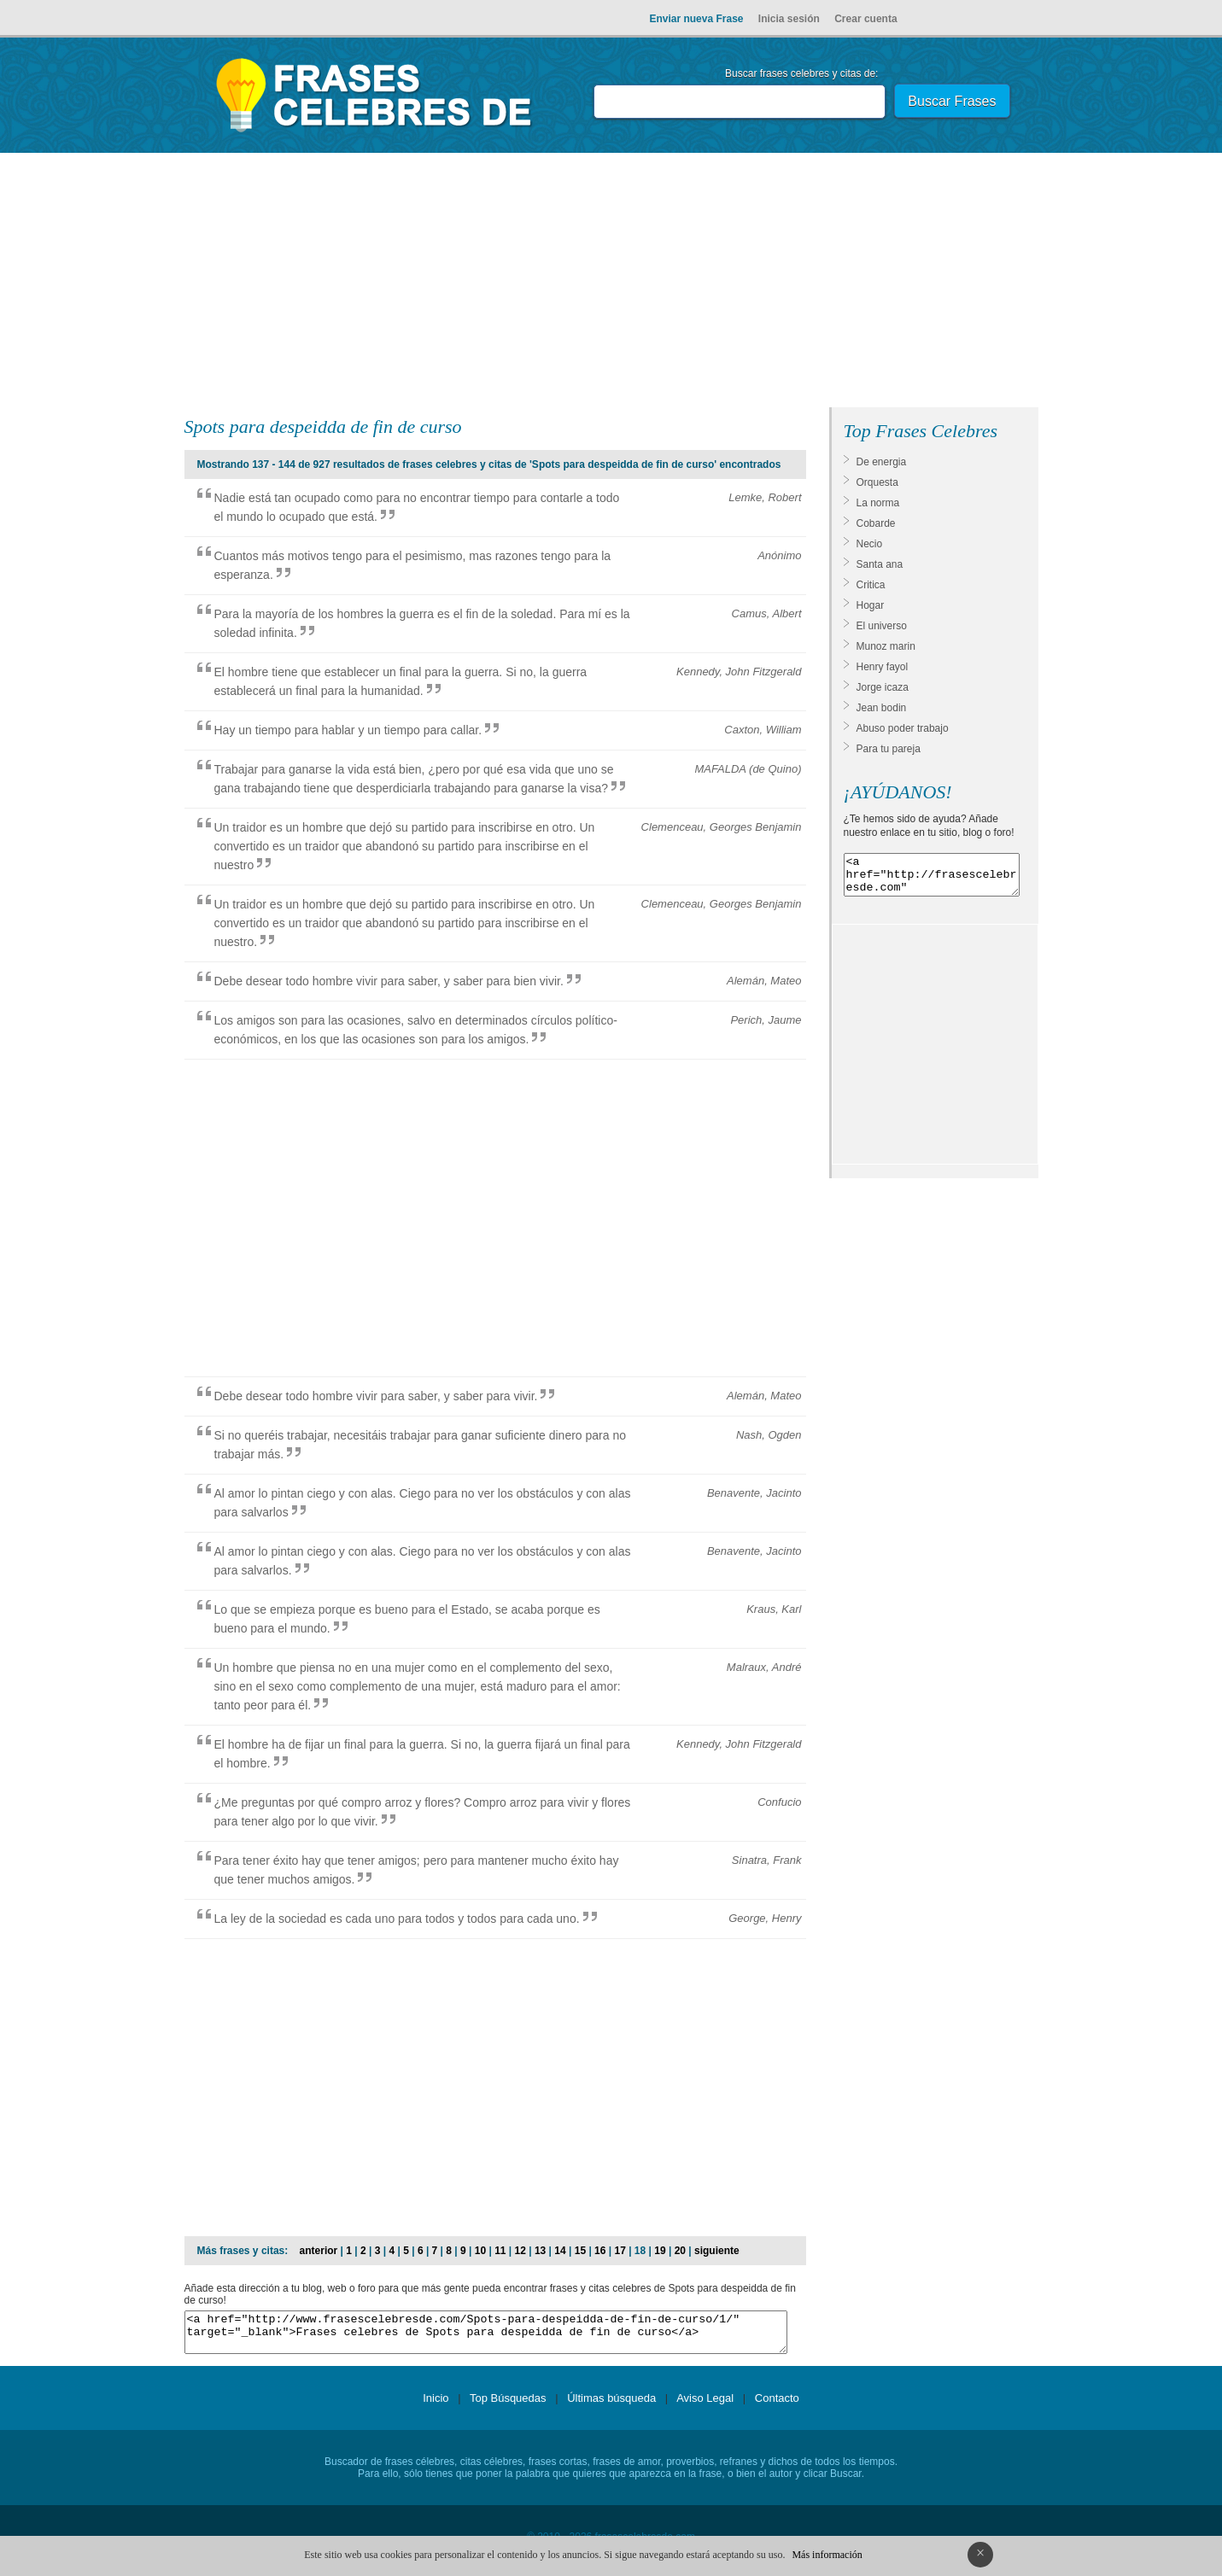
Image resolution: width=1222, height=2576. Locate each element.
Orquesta (877, 482)
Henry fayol (883, 667)
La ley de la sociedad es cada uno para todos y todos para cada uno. (397, 1918)
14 (559, 2251)
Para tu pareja (889, 749)
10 (480, 2251)
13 (540, 2251)
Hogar (871, 605)
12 (520, 2251)
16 (599, 2251)
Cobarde (876, 523)
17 (619, 2251)
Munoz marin (886, 646)
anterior (319, 2251)
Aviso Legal (705, 2405)
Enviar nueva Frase (696, 19)
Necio (870, 544)
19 (659, 2251)
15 (580, 2251)
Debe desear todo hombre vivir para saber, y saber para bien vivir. (389, 981)
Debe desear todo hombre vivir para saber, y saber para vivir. (376, 1396)
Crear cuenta (865, 19)
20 (680, 2251)
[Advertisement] (611, 283)
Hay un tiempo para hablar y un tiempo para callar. (348, 730)
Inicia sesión (789, 19)
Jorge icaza (883, 687)
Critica (871, 585)
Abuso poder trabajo (903, 728)
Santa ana (880, 564)
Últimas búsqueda (611, 2405)
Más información (827, 2555)
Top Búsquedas (508, 2405)
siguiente (717, 2251)
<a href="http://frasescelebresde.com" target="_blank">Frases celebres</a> (932, 878)
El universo (882, 626)
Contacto (777, 2405)
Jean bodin (882, 708)
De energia (882, 462)
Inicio (435, 2405)
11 (500, 2251)
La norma (878, 503)
